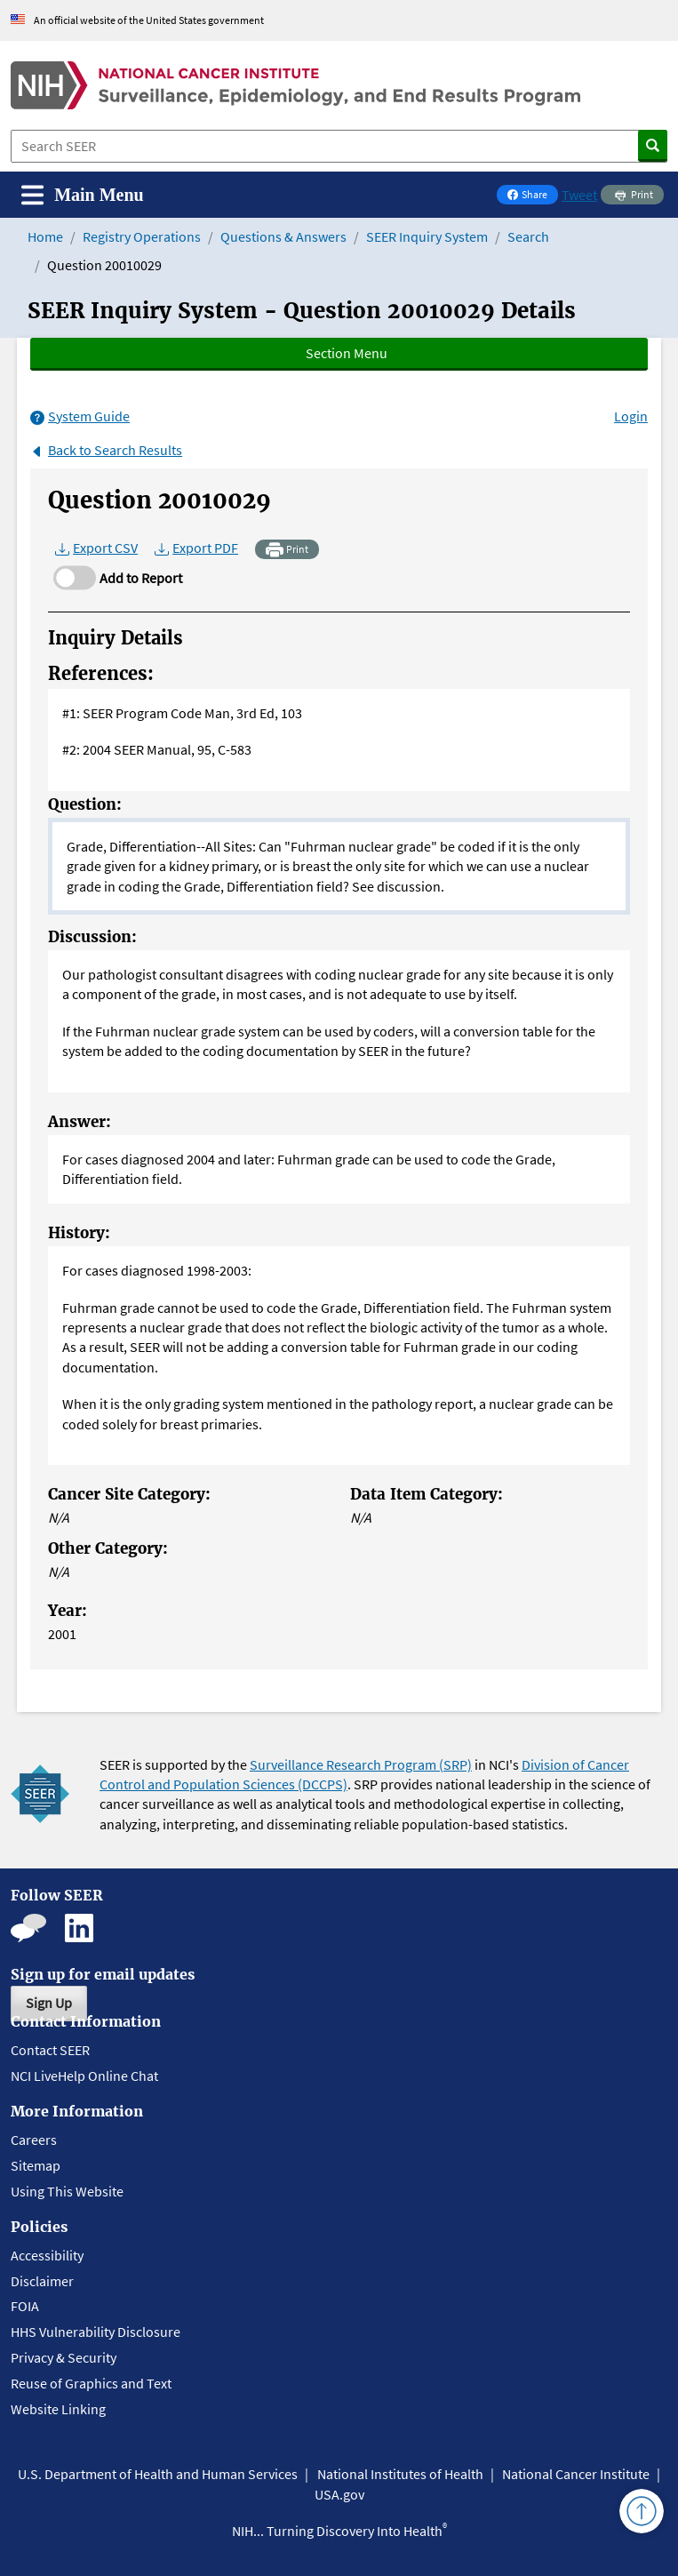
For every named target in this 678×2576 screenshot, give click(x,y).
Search (528, 236)
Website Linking (58, 2409)
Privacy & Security (63, 2357)
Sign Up (49, 2003)
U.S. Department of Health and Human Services (158, 2474)
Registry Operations (142, 236)
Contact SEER (50, 2050)
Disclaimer (42, 2281)
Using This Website (67, 2191)
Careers (34, 2139)
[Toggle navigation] (83, 195)
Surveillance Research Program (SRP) (361, 1764)
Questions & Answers (283, 236)
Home (45, 236)
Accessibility (47, 2255)
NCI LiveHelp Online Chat (84, 2075)
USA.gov (339, 2494)
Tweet (579, 195)
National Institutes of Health (400, 2474)
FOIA (25, 2306)
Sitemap (35, 2165)
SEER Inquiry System (427, 236)
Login (631, 416)
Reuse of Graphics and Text (91, 2383)
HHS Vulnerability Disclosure (95, 2331)
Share (532, 196)
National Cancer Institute (576, 2474)
